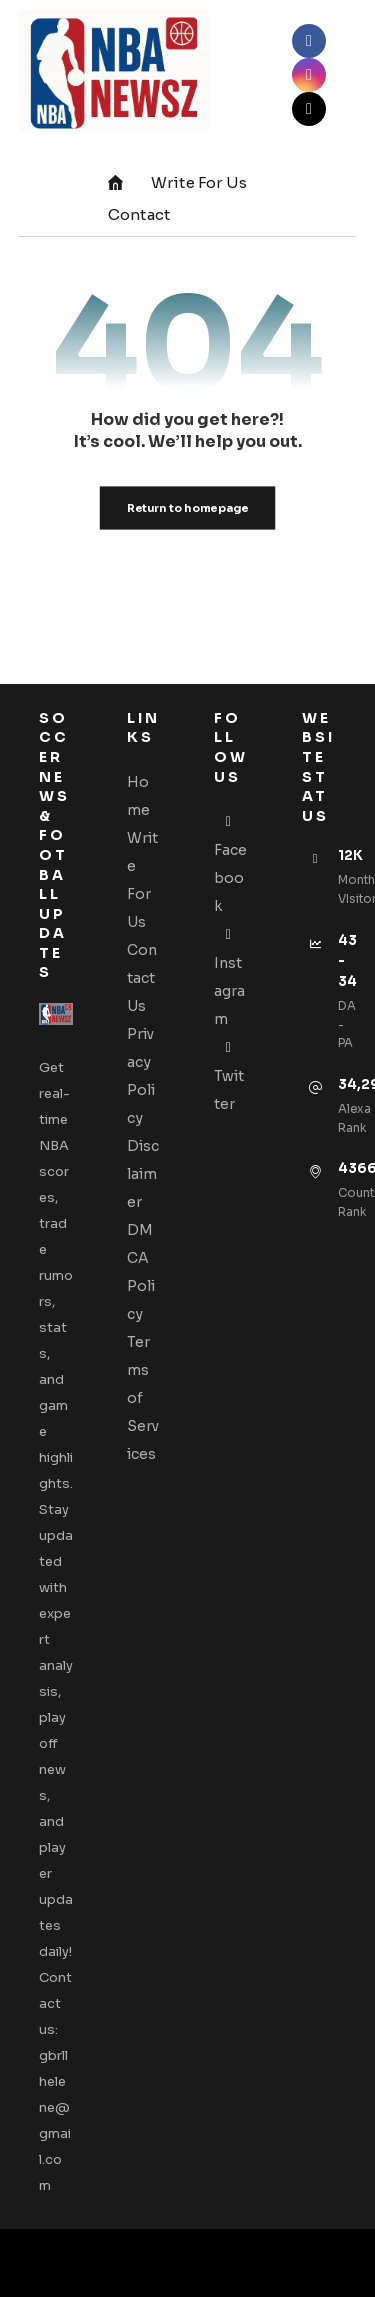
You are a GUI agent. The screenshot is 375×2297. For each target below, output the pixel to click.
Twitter (229, 1075)
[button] (309, 41)
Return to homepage (188, 508)
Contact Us (142, 978)
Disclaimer (143, 1174)
